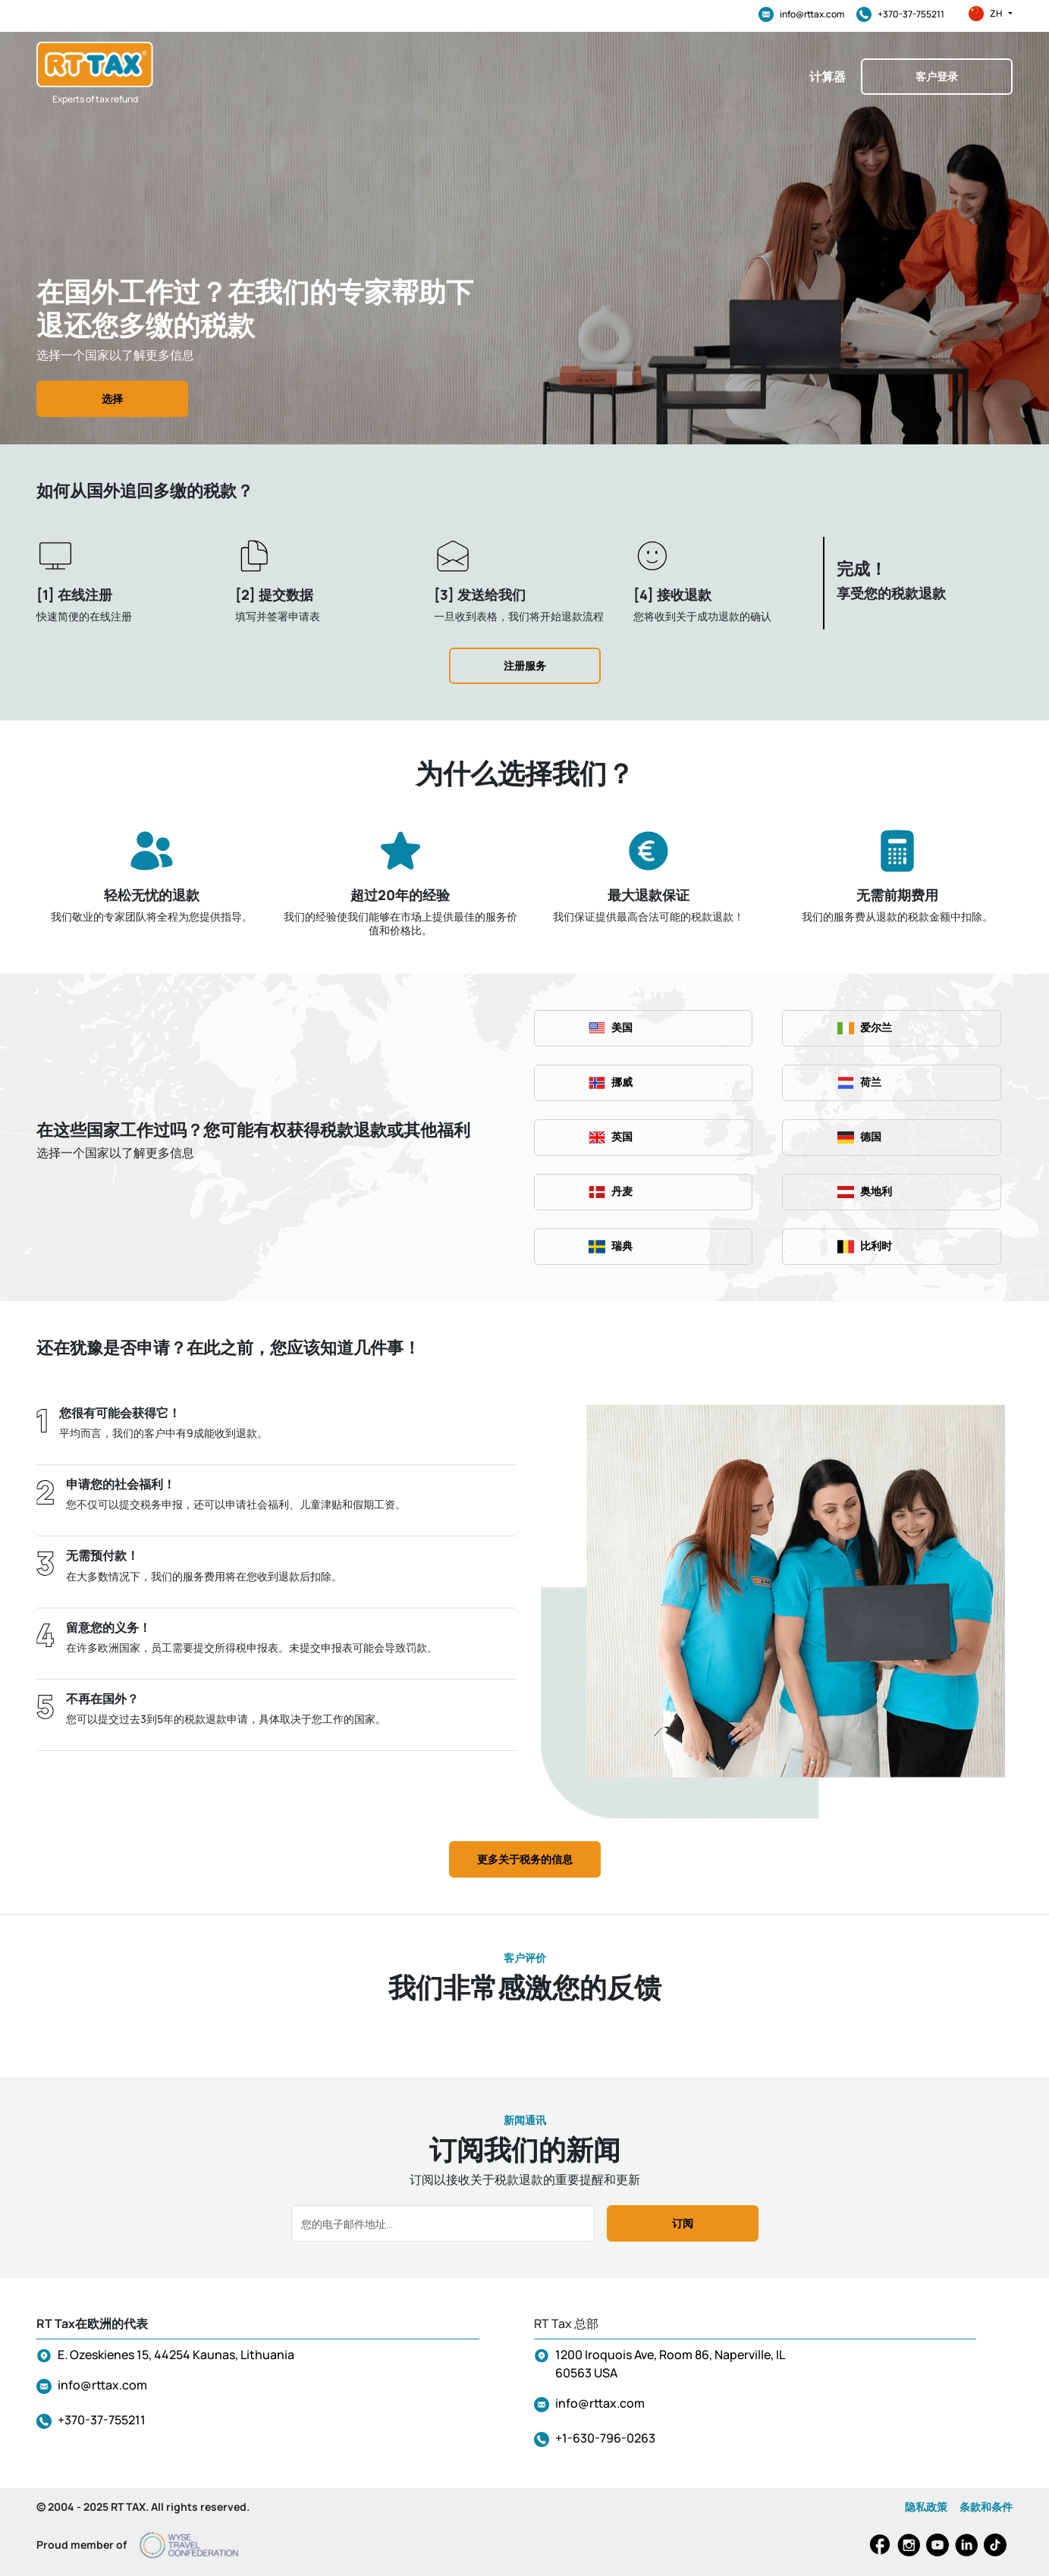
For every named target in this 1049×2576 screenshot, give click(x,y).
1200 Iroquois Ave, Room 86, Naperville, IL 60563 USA (669, 2363)
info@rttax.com (801, 14)
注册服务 (525, 665)
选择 (112, 398)
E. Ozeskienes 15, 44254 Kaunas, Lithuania (176, 2354)
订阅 (682, 2223)
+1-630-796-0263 (605, 2438)
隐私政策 (926, 2507)
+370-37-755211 (900, 14)
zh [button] (991, 13)
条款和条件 (986, 2507)
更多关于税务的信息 (525, 1859)
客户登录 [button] (937, 76)
